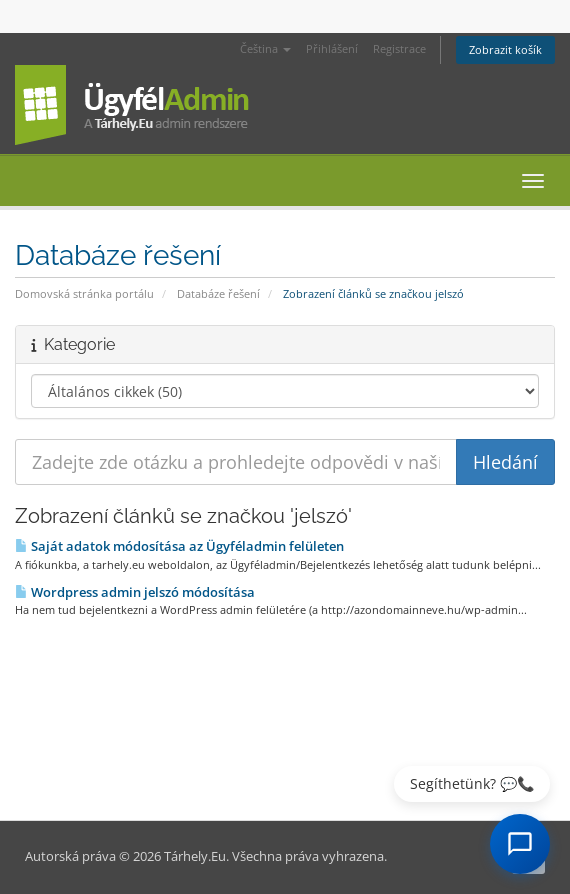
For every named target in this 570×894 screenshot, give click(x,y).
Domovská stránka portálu (84, 293)
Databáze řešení (218, 293)
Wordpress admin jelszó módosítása (135, 592)
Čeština (265, 48)
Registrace (399, 48)
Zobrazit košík (505, 49)
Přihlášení (332, 48)
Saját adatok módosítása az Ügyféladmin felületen (179, 546)
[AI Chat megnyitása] (520, 844)
